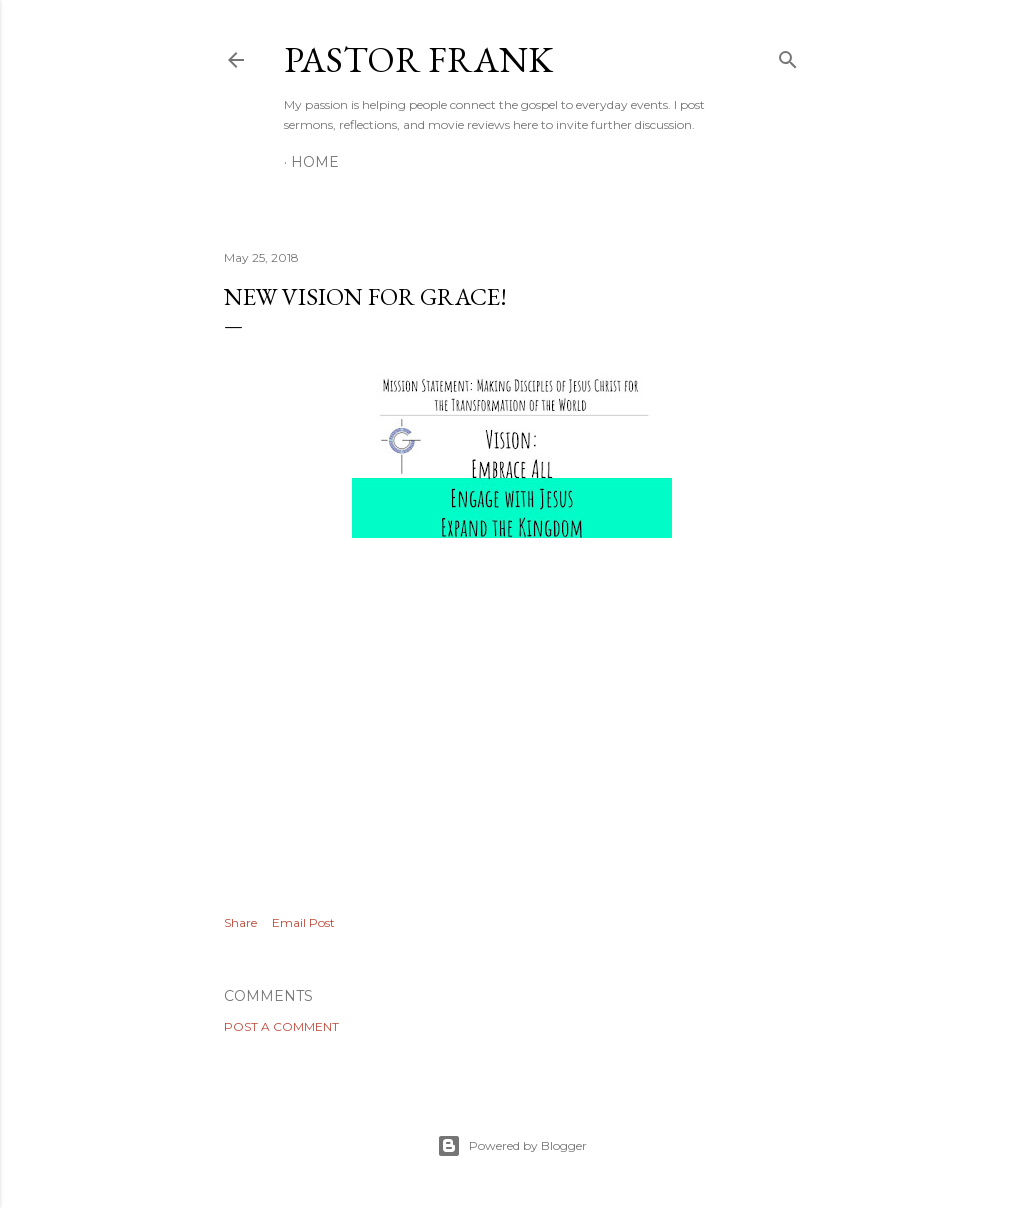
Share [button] (240, 922)
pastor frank (418, 59)
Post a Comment (281, 1026)
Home (315, 162)
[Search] (788, 55)
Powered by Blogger (512, 1146)
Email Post (303, 922)
